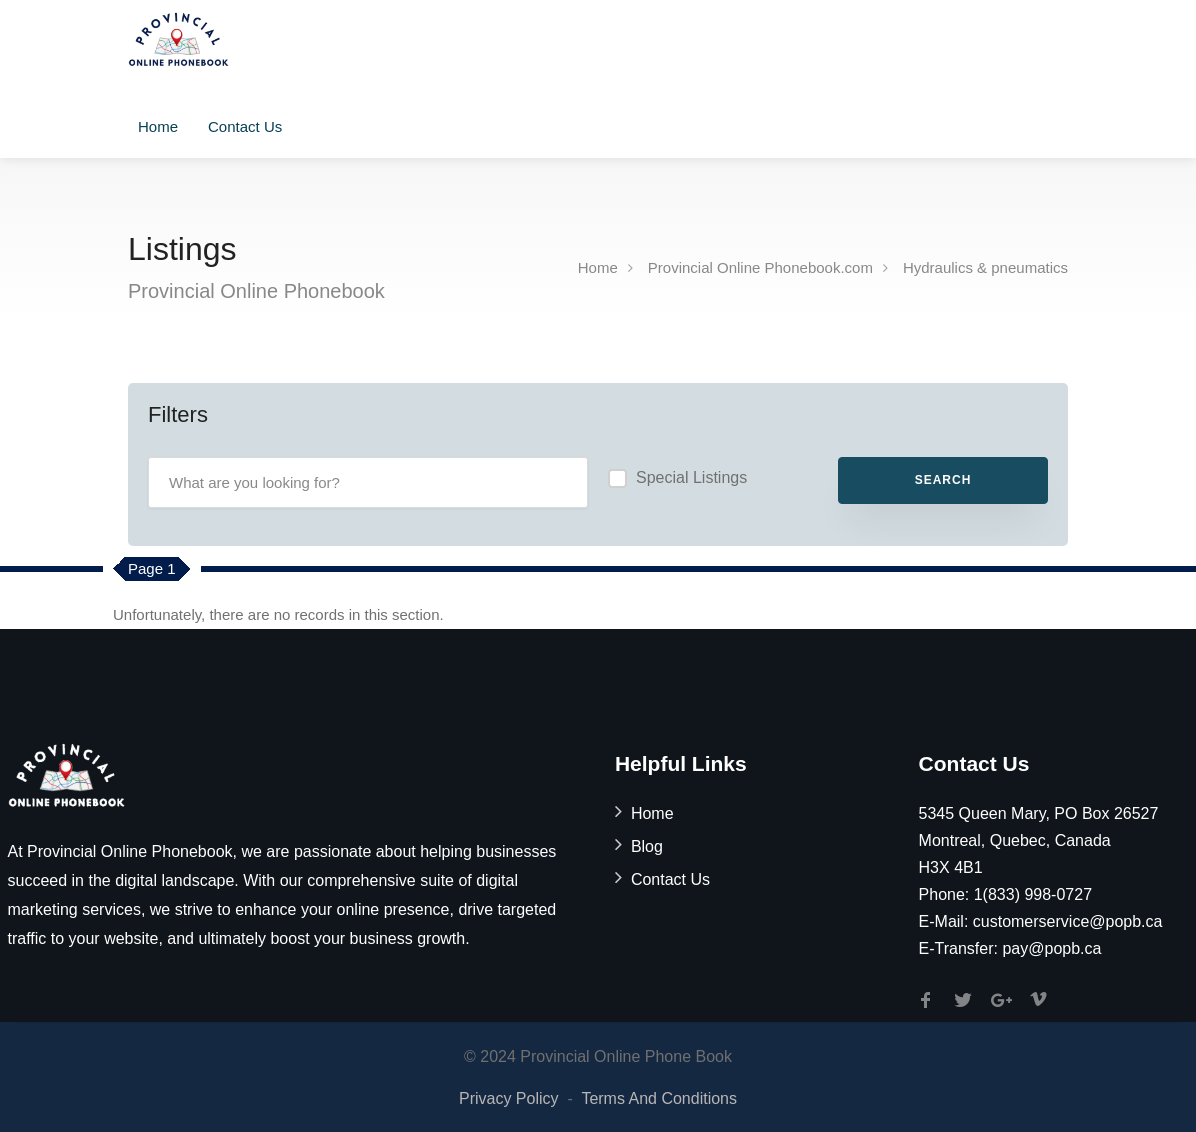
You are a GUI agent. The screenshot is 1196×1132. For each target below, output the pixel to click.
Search (943, 480)
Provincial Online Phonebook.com (760, 267)
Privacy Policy (509, 1098)
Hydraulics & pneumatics (985, 267)
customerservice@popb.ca (1068, 921)
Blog (647, 846)
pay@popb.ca (1051, 948)
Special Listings (691, 477)
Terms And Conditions (659, 1098)
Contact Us (245, 126)
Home (158, 126)
